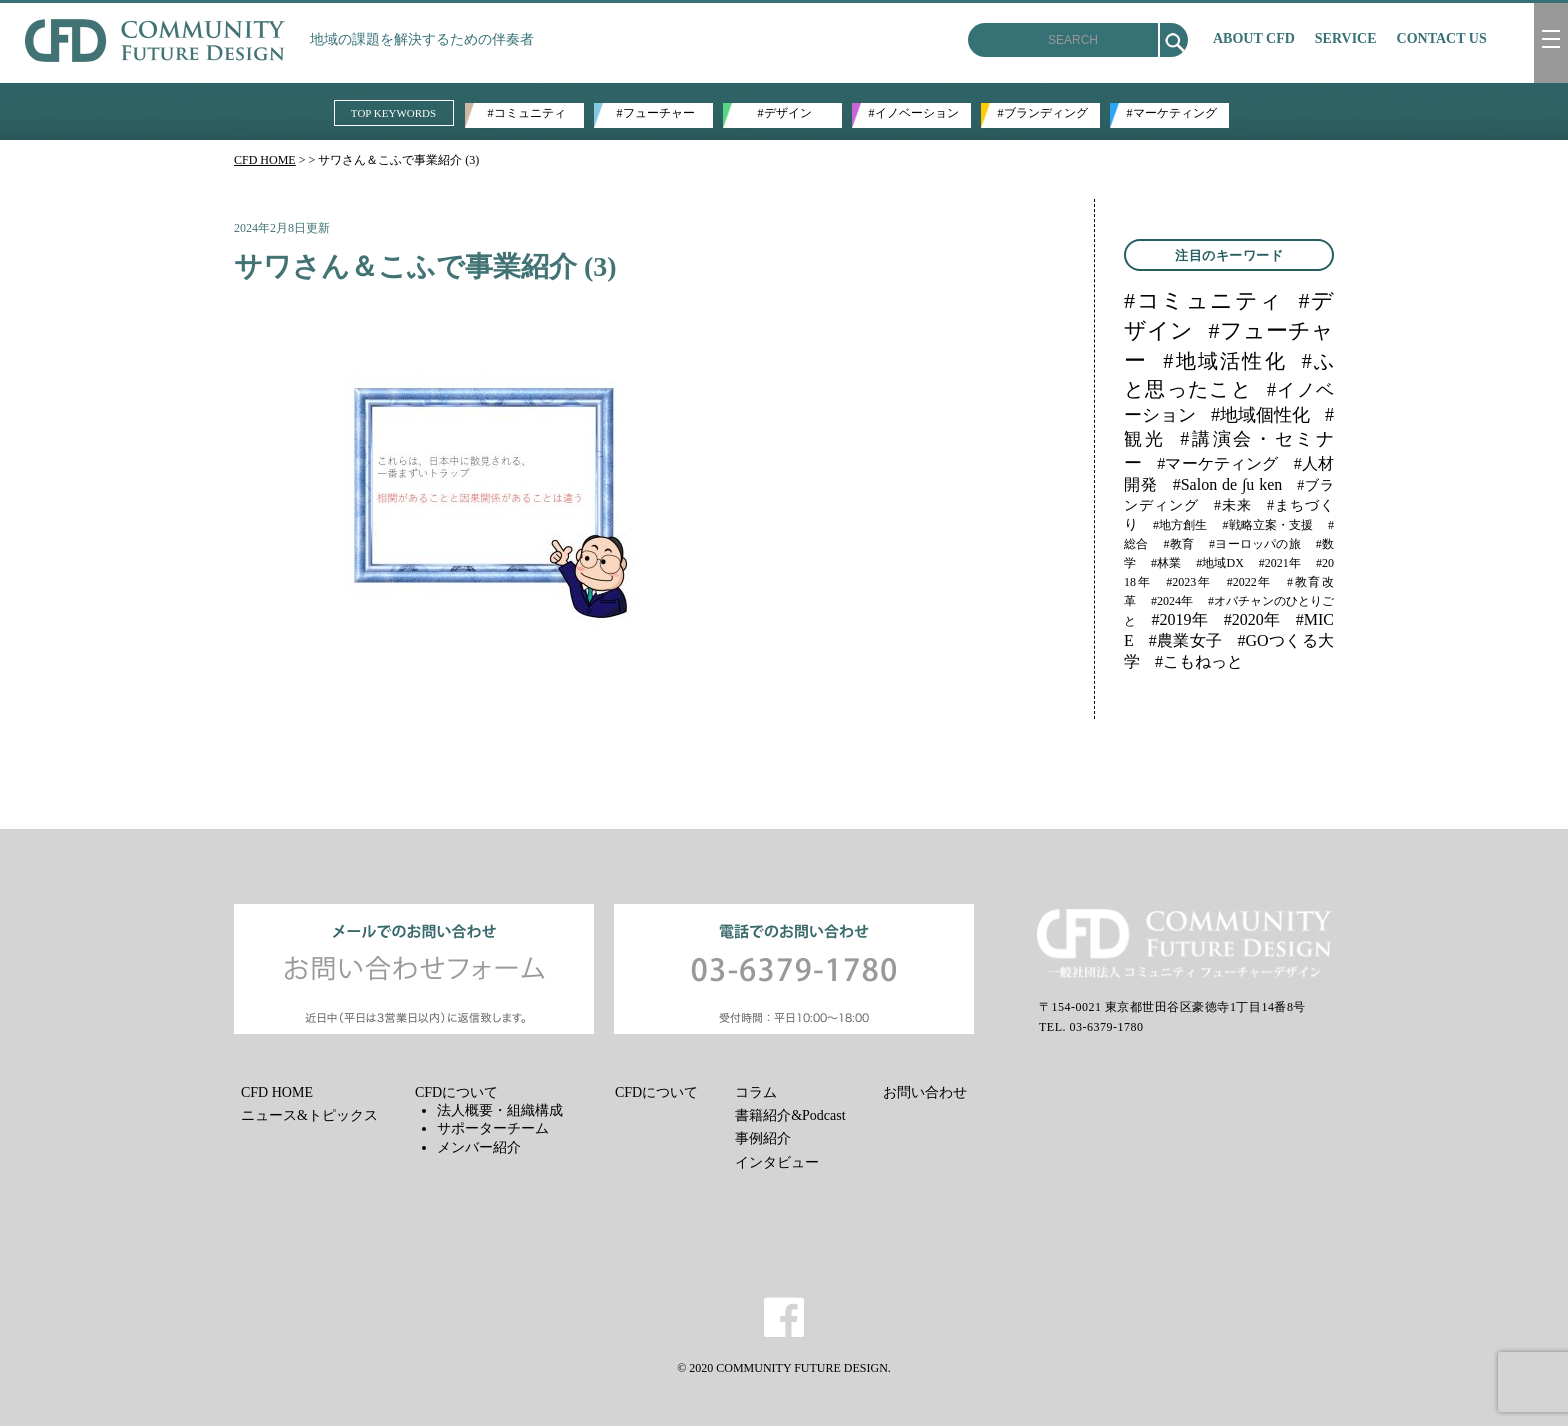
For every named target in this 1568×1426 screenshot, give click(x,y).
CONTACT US (1442, 38)
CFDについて (456, 1092)
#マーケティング (1172, 113)
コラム (756, 1092)
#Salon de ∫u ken (1228, 484)
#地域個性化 (1260, 415)
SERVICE (1346, 38)
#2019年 (1180, 619)
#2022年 (1249, 582)
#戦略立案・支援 (1267, 525)
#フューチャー (656, 113)
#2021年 (1280, 563)
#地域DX (1220, 563)
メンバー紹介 (479, 1147)
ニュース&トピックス (309, 1115)
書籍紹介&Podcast (790, 1115)
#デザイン (785, 113)
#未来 (1233, 505)
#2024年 (1172, 601)
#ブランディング (1043, 113)
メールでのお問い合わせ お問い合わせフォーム (414, 969)
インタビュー (777, 1162)
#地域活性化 (1225, 361)
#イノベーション (914, 113)
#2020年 (1252, 619)
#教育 (1178, 544)
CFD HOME (265, 160)
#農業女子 (1186, 640)
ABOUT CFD (1254, 38)
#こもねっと (1199, 661)
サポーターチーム (493, 1128)
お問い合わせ (925, 1092)
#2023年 (1188, 582)
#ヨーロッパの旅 (1255, 544)
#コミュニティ (527, 113)
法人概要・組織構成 (500, 1110)
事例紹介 (763, 1138)
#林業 (1166, 563)
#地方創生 (1180, 525)
